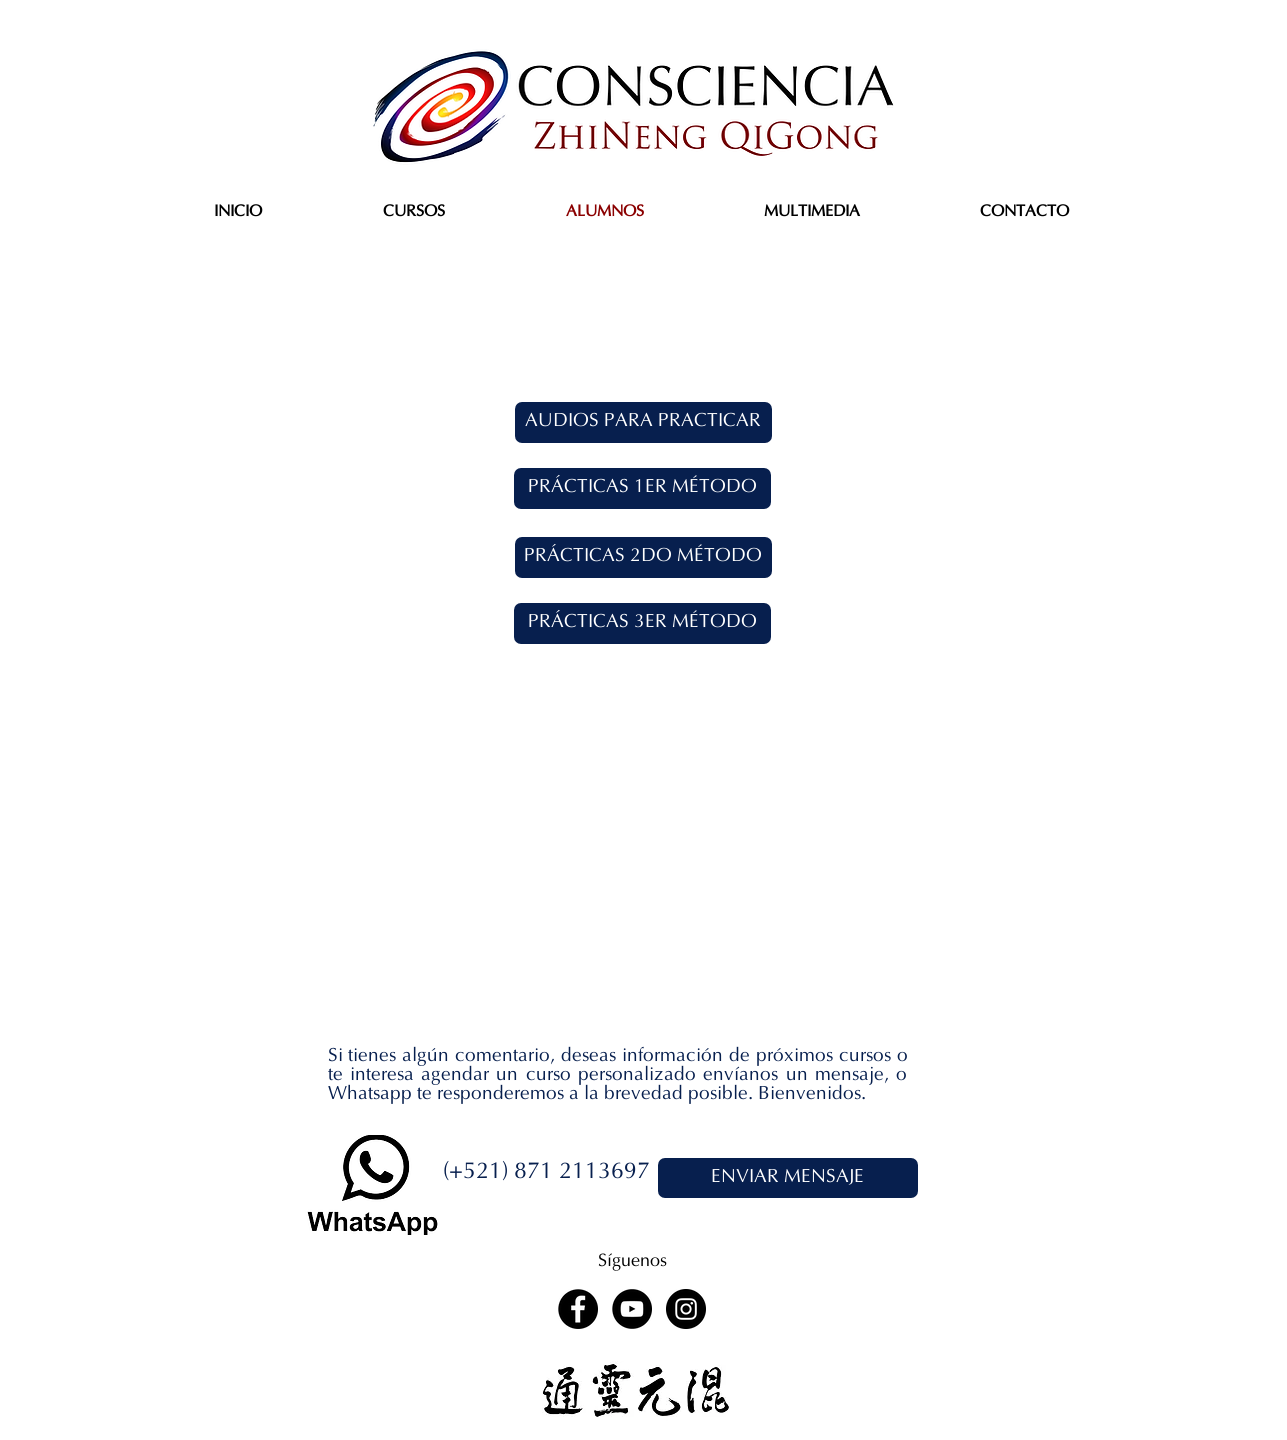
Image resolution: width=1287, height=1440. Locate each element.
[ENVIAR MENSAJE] (788, 1178)
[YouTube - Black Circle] (632, 1309)
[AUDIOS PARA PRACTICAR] (643, 422)
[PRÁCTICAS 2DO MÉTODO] (643, 557)
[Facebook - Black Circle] (578, 1309)
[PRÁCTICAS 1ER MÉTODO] (642, 488)
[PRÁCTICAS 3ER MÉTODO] (642, 623)
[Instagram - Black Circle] (686, 1309)
